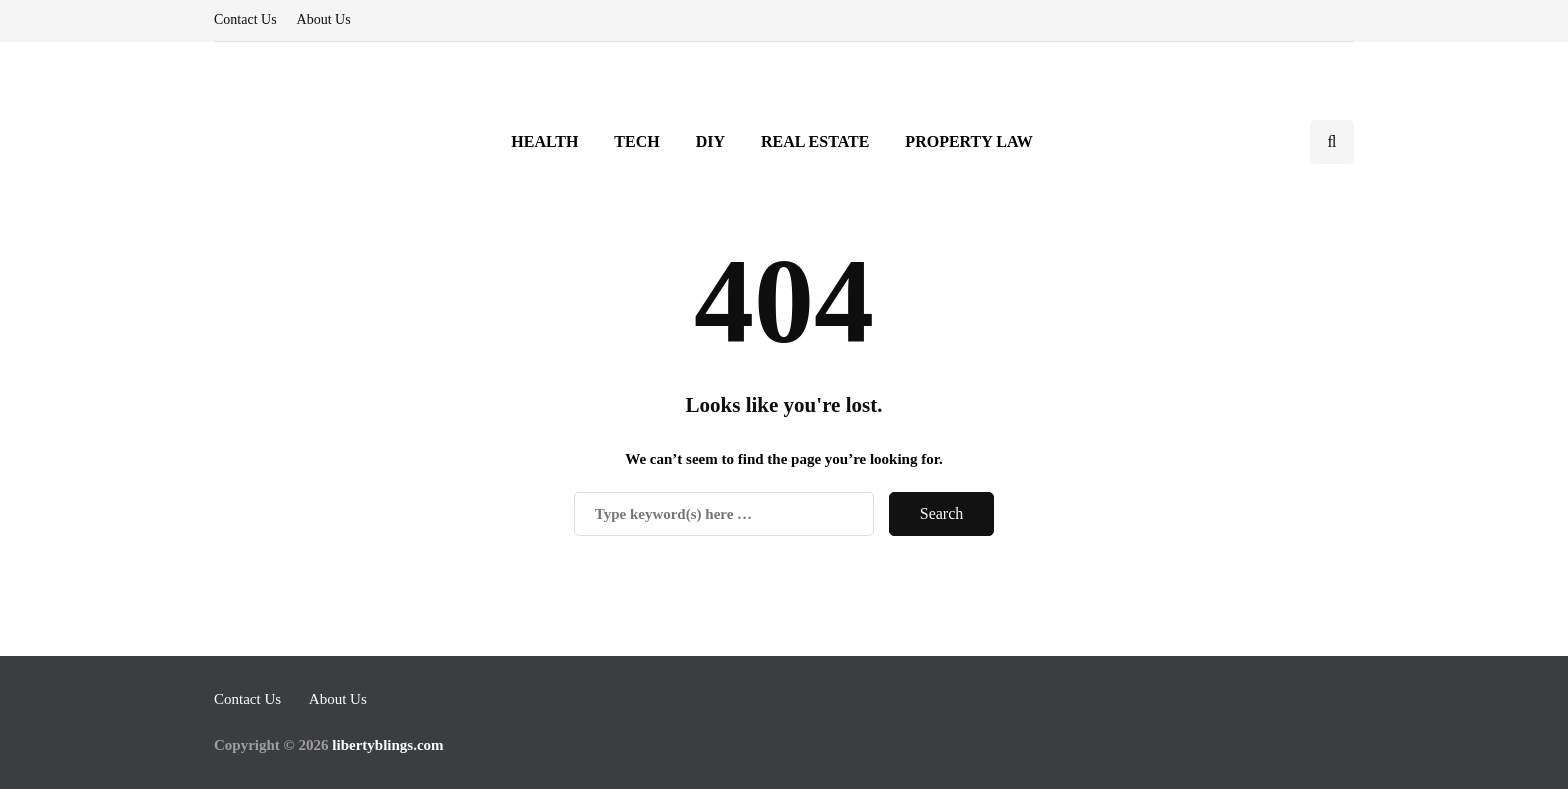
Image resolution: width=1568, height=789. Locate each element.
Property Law (968, 141)
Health (544, 141)
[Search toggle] (1332, 142)
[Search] (724, 514)
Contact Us (245, 19)
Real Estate (815, 141)
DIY (710, 141)
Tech (636, 141)
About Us (324, 19)
